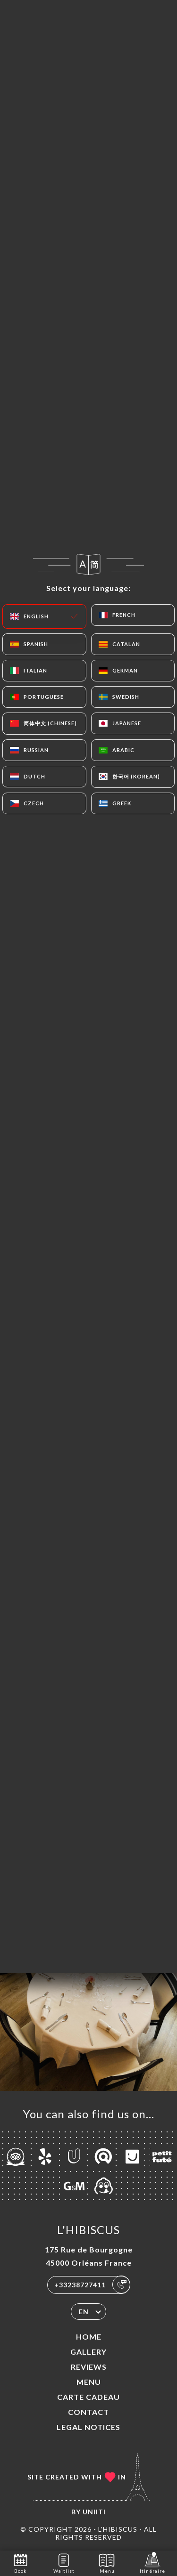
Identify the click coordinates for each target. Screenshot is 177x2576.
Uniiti (94, 2512)
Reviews (89, 2366)
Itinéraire (152, 2563)
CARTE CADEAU (88, 2396)
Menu (88, 2381)
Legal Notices (88, 2426)
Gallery (88, 2351)
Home (88, 2336)
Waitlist (64, 2563)
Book (20, 2563)
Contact (88, 2411)
